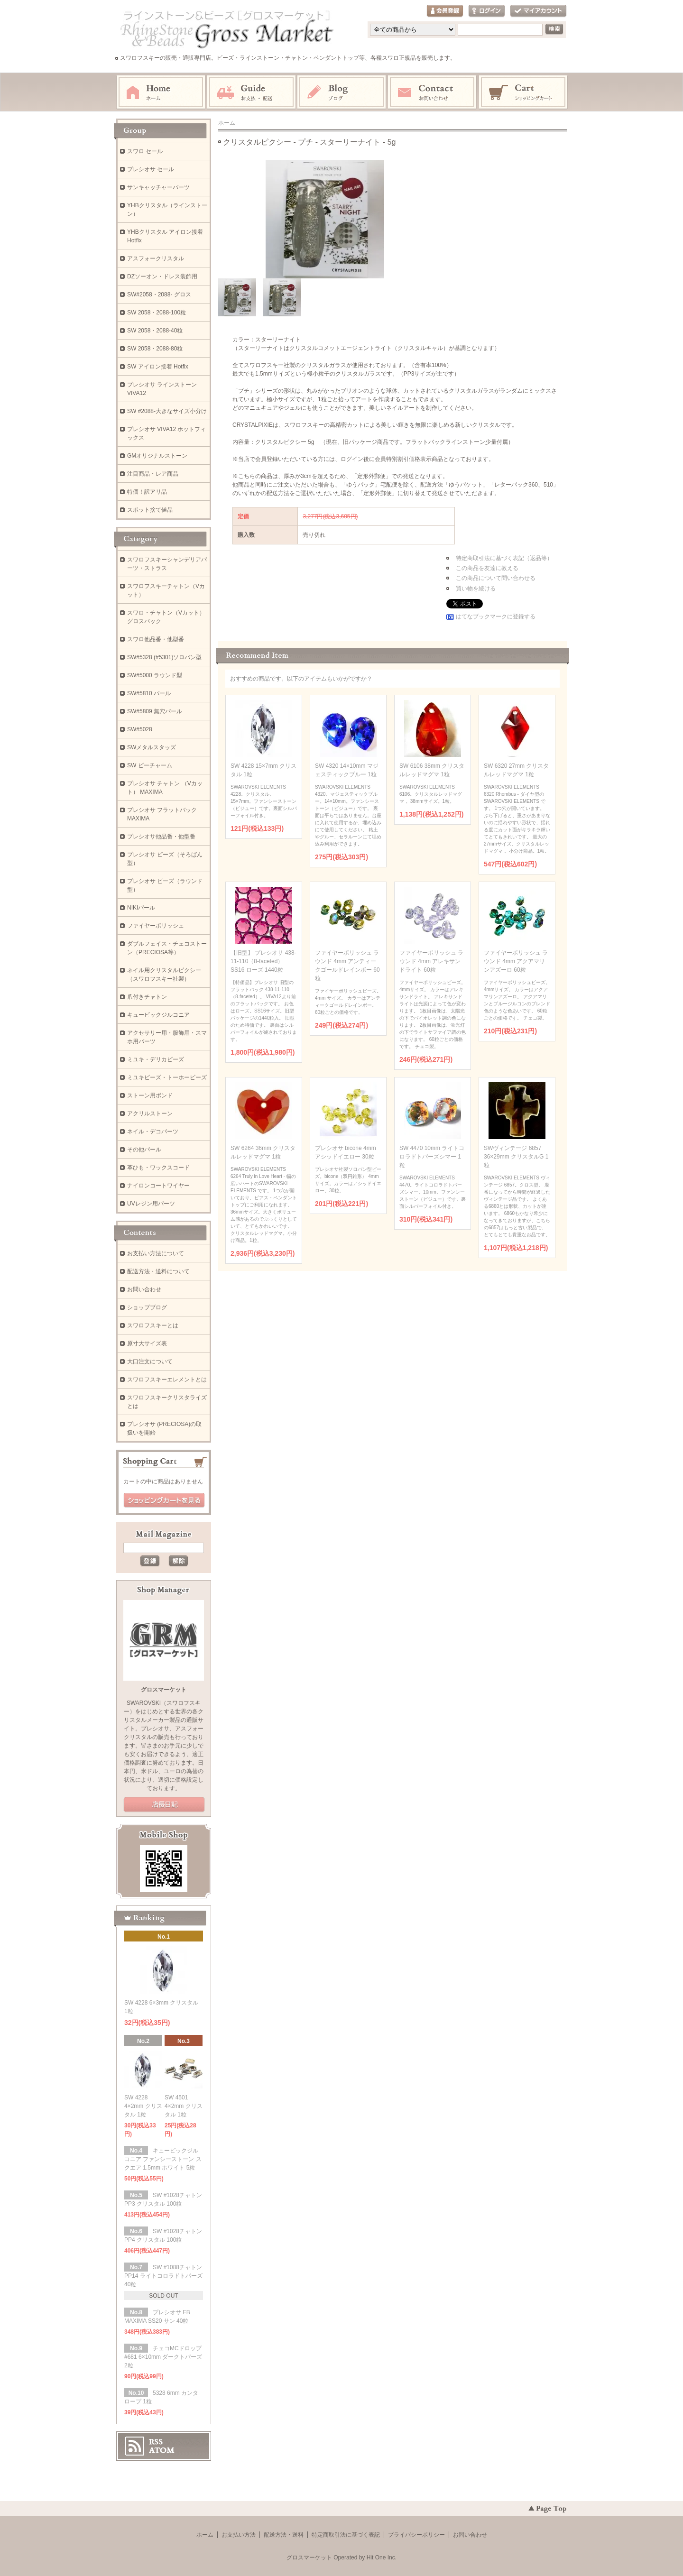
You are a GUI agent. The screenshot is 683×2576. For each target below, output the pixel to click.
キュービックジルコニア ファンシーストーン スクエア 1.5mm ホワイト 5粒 (163, 2159)
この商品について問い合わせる (495, 578)
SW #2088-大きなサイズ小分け (167, 411)
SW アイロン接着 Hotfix (157, 366)
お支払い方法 (239, 2534)
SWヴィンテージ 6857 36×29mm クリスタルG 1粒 (516, 1156)
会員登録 (444, 11)
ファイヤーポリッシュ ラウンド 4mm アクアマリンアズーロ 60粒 (516, 961)
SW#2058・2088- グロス (159, 294)
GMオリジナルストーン (157, 455)
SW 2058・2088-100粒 (156, 312)
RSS (156, 2442)
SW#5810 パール (149, 693)
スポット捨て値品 (150, 509)
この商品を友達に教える (487, 568)
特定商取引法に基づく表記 (346, 2534)
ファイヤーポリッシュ (155, 925)
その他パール (144, 1149)
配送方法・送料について (158, 1271)
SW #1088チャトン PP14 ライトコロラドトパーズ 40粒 (163, 2276)
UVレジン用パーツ (151, 1203)
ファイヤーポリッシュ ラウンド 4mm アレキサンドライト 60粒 (431, 961)
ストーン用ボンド (150, 1095)
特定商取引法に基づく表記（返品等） (504, 558)
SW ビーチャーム (149, 765)
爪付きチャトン (147, 997)
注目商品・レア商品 (152, 473)
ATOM (162, 2450)
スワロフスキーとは (152, 1325)
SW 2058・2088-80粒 (155, 348)
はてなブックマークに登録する (495, 616)
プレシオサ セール (150, 169)
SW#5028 (139, 729)
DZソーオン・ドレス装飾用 (162, 276)
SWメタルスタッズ (151, 747)
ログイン (486, 11)
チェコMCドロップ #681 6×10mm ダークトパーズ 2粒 (163, 2357)
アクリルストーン (150, 1113)
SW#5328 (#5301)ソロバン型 (164, 657)
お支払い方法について (155, 1253)
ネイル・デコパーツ (152, 1131)
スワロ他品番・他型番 (158, 639)
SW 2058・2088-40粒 (155, 330)
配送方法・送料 (284, 2534)
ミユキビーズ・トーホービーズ (167, 1077)
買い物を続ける (476, 588)
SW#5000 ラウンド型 (154, 675)
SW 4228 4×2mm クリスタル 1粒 (143, 2106)
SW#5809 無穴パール (154, 711)
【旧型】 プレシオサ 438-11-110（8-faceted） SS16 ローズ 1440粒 (263, 961)
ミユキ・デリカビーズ (155, 1059)
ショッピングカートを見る (164, 1500)
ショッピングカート (523, 92)
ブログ (342, 92)
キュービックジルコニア (158, 1015)
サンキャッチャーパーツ (158, 187)
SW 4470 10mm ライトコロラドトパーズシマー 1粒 (431, 1156)
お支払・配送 (251, 92)
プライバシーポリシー (416, 2534)
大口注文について (150, 1361)
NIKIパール (141, 907)
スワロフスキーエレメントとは (167, 1379)
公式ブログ (164, 1804)
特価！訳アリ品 (147, 491)
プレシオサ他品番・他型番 (161, 836)
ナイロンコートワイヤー (158, 1185)
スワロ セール (145, 151)
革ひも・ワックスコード (158, 1167)
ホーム (160, 92)
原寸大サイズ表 (147, 1343)
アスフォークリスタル (155, 258)
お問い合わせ (432, 92)
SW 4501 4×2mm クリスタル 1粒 (184, 2106)
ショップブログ (147, 1307)
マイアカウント (538, 11)
